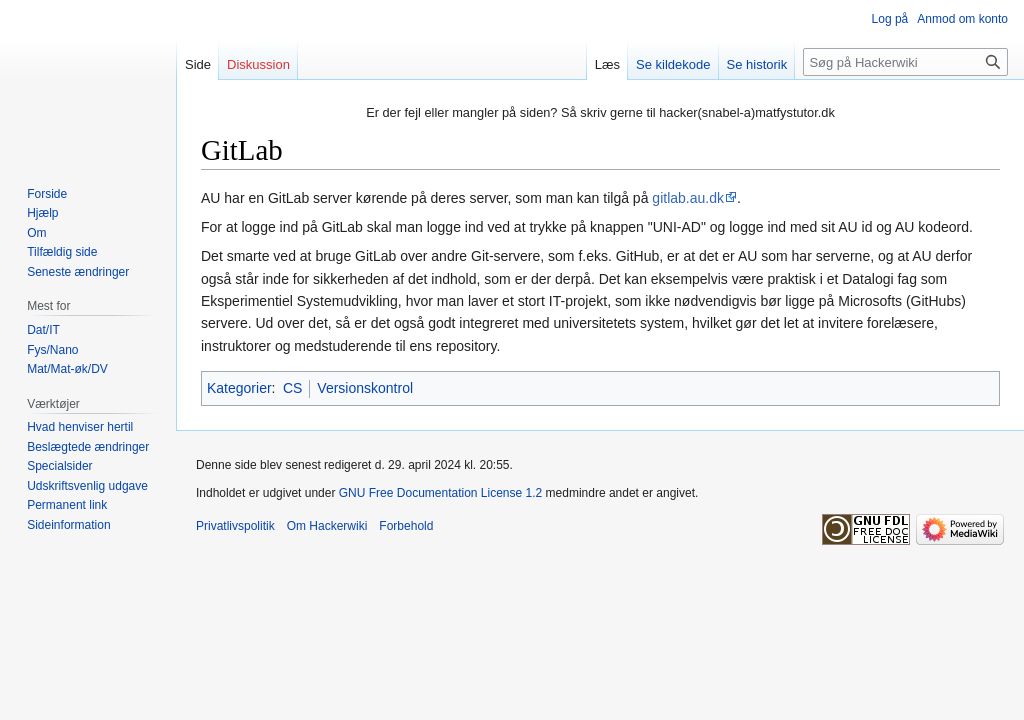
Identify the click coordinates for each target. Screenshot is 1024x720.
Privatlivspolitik (235, 526)
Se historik (757, 64)
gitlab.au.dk (688, 198)
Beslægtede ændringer (88, 447)
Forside (47, 194)
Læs (607, 64)
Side (198, 64)
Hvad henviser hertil (80, 427)
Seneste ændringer (78, 272)
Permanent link (67, 505)
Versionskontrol (365, 388)
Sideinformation (68, 525)
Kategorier (239, 388)
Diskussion (258, 64)
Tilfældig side (62, 252)
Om (36, 233)
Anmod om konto (962, 19)
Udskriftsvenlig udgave (87, 486)
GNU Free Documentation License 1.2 (440, 493)
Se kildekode (673, 64)
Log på (890, 19)
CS (292, 388)
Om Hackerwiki (327, 526)
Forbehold (406, 526)
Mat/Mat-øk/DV (67, 369)
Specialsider (59, 466)
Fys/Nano (52, 350)
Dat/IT (43, 330)
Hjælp (42, 213)
